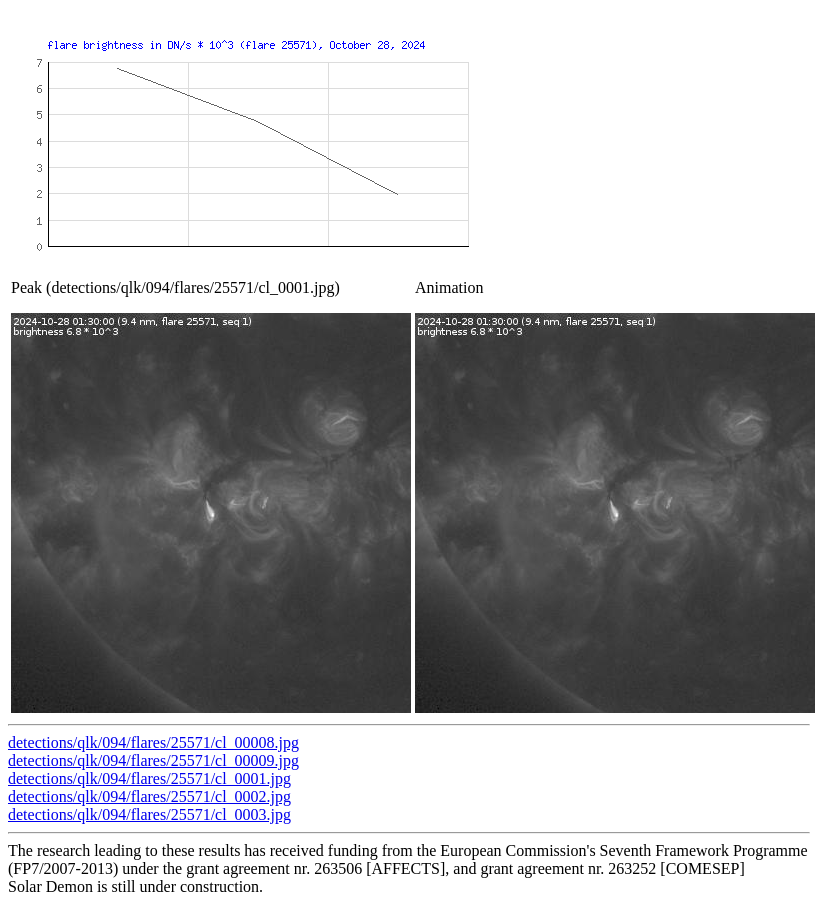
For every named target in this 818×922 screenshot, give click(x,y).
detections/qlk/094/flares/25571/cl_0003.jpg (149, 814)
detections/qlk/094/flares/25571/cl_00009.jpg (153, 760)
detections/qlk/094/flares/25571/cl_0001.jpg (149, 778)
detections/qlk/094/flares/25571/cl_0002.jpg (149, 796)
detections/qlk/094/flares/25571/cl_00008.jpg (153, 742)
